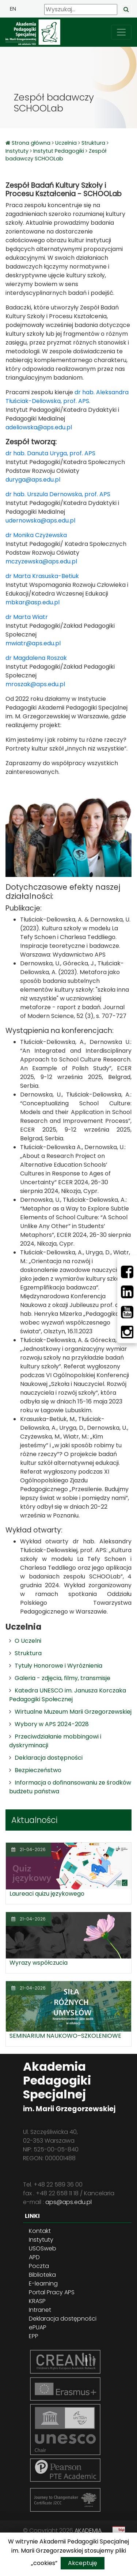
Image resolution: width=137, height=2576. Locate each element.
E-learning (43, 2283)
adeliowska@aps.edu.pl (38, 427)
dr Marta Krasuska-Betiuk (42, 576)
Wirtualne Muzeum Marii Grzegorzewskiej (73, 1711)
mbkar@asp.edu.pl (32, 602)
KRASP (37, 2301)
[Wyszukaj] (80, 9)
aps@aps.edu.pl (68, 2202)
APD (34, 2257)
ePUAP (37, 2327)
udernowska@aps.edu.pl (40, 520)
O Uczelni (28, 1641)
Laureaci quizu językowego (46, 1893)
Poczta (39, 2266)
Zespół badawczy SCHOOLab (55, 155)
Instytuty (16, 151)
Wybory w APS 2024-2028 (52, 1724)
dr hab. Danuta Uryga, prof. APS (50, 453)
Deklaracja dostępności (49, 1758)
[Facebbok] (127, 1272)
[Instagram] (127, 1332)
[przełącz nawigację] (121, 32)
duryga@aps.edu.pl (32, 479)
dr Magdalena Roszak (36, 658)
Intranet (40, 2310)
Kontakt (40, 2231)
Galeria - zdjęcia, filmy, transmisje (62, 1678)
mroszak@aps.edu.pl (35, 684)
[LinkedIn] (127, 1292)
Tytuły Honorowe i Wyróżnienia (58, 1665)
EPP (33, 2336)
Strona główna (32, 143)
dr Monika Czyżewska (36, 535)
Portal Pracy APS (52, 2292)
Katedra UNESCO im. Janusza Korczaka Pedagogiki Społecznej (67, 1694)
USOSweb (42, 2248)
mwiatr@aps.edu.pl (33, 643)
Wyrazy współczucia (38, 1962)
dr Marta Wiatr (26, 617)
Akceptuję (82, 2563)
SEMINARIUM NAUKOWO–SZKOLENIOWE (65, 2036)
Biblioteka (42, 2275)
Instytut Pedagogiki (58, 151)
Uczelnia (66, 143)
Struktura (93, 143)
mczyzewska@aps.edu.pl (41, 561)
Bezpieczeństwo (38, 1770)
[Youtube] (127, 1312)
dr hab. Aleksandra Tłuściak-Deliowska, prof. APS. (67, 396)
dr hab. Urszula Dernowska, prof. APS (58, 494)
